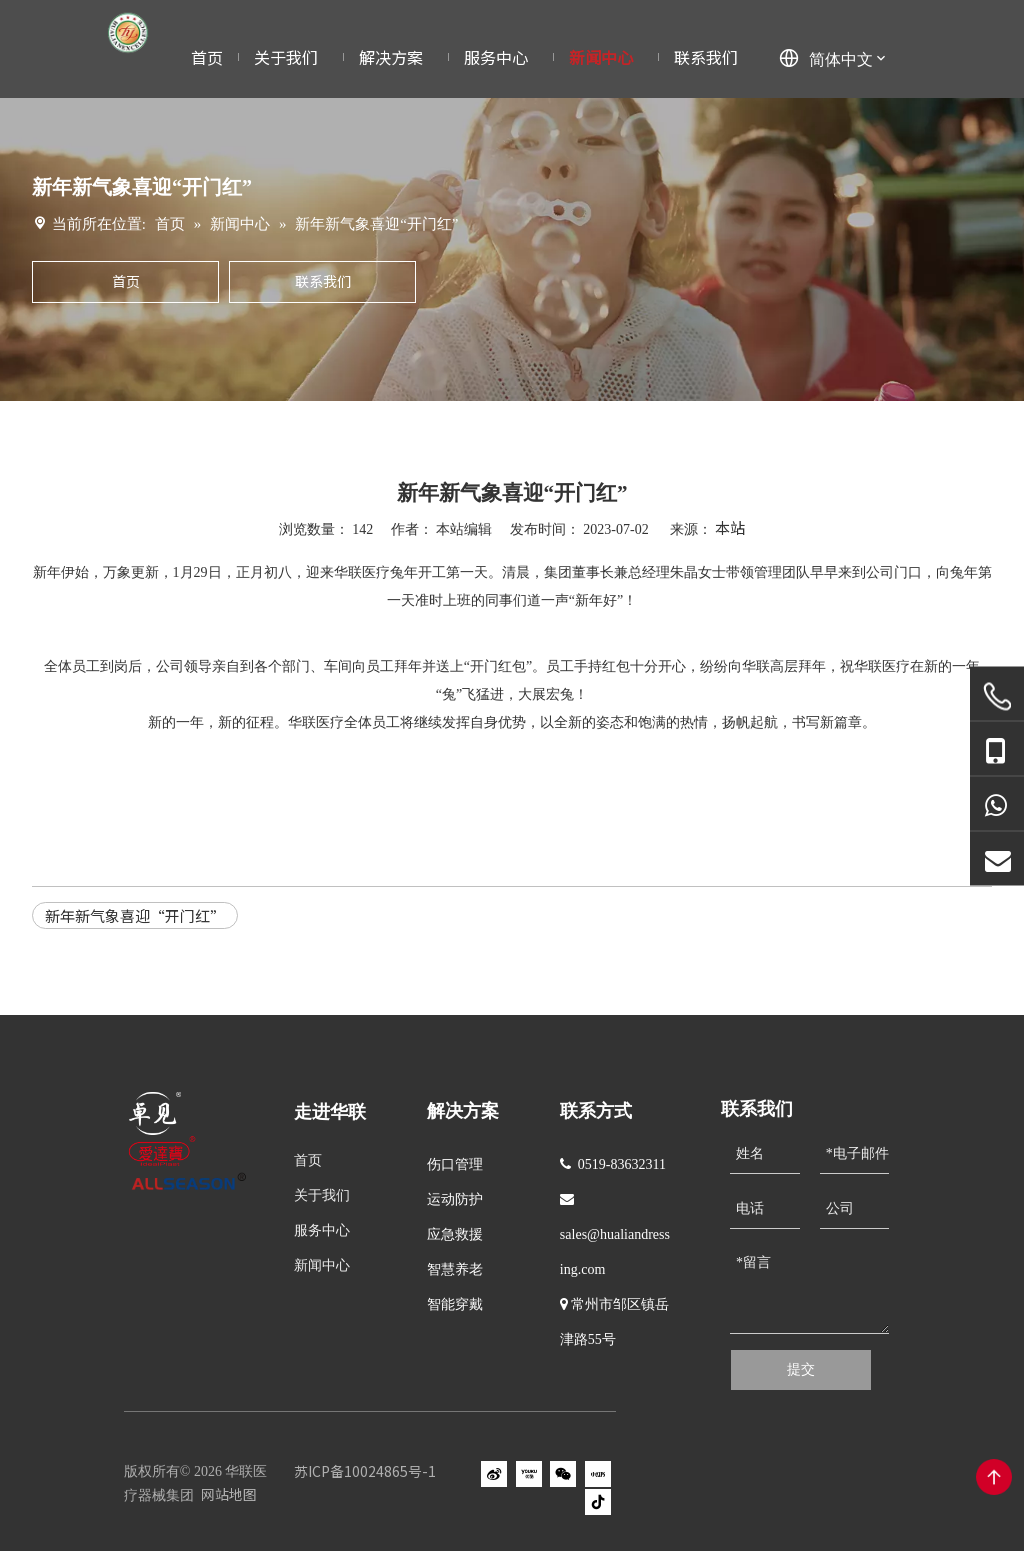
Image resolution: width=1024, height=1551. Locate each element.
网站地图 (229, 1494)
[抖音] (598, 1502)
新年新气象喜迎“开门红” (135, 915)
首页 (126, 281)
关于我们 (322, 1195)
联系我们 (323, 281)
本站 (730, 527)
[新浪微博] (494, 1474)
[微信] (563, 1474)
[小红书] (598, 1474)
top (994, 1477)
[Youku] (529, 1474)
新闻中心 (322, 1265)
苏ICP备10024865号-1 (365, 1471)
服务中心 (322, 1230)
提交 (801, 1369)
